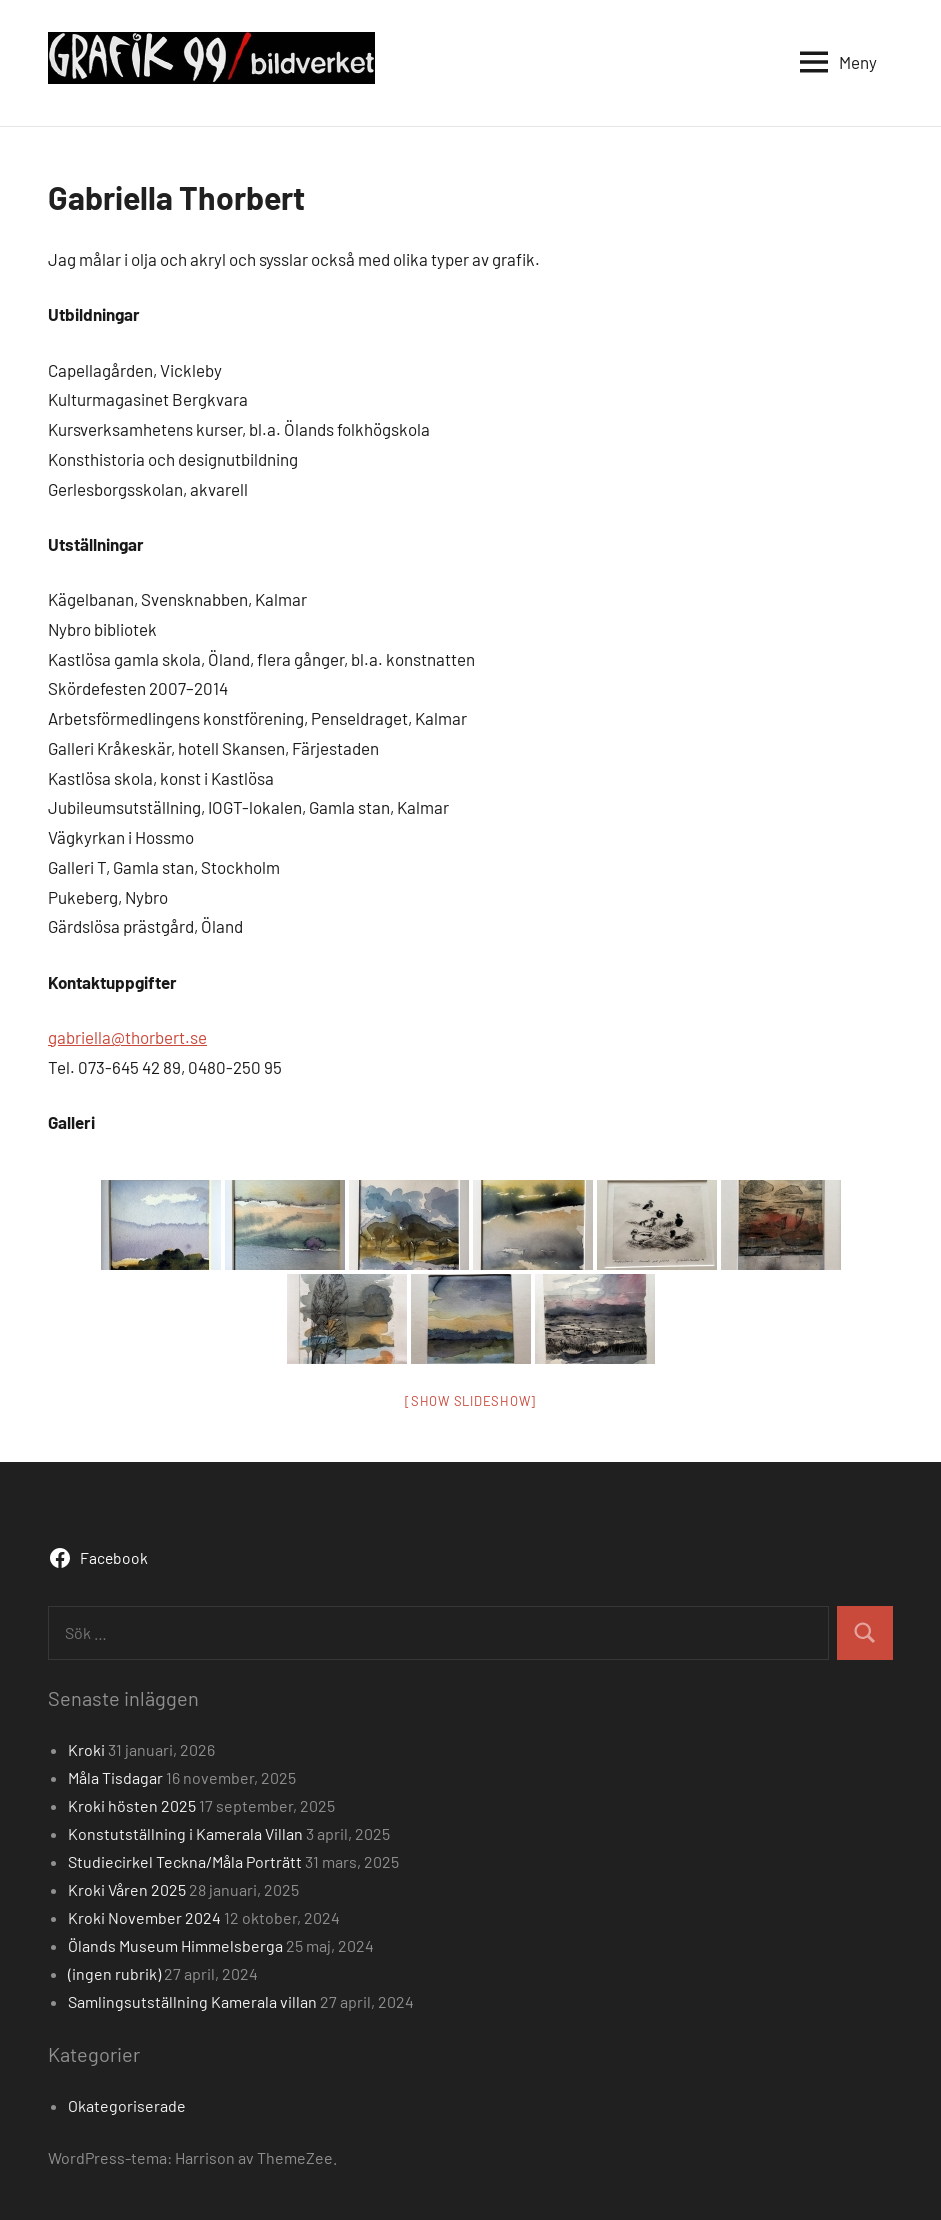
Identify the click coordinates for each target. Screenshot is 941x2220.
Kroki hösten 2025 (132, 1805)
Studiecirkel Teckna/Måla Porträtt (185, 1861)
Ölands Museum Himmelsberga (175, 1945)
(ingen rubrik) (114, 1973)
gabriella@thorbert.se (127, 1037)
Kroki (86, 1749)
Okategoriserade (127, 2105)
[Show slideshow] (470, 1401)
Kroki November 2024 (144, 1917)
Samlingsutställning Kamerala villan (192, 2001)
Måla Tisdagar (115, 1777)
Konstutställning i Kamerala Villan (185, 1833)
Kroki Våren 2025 (127, 1889)
